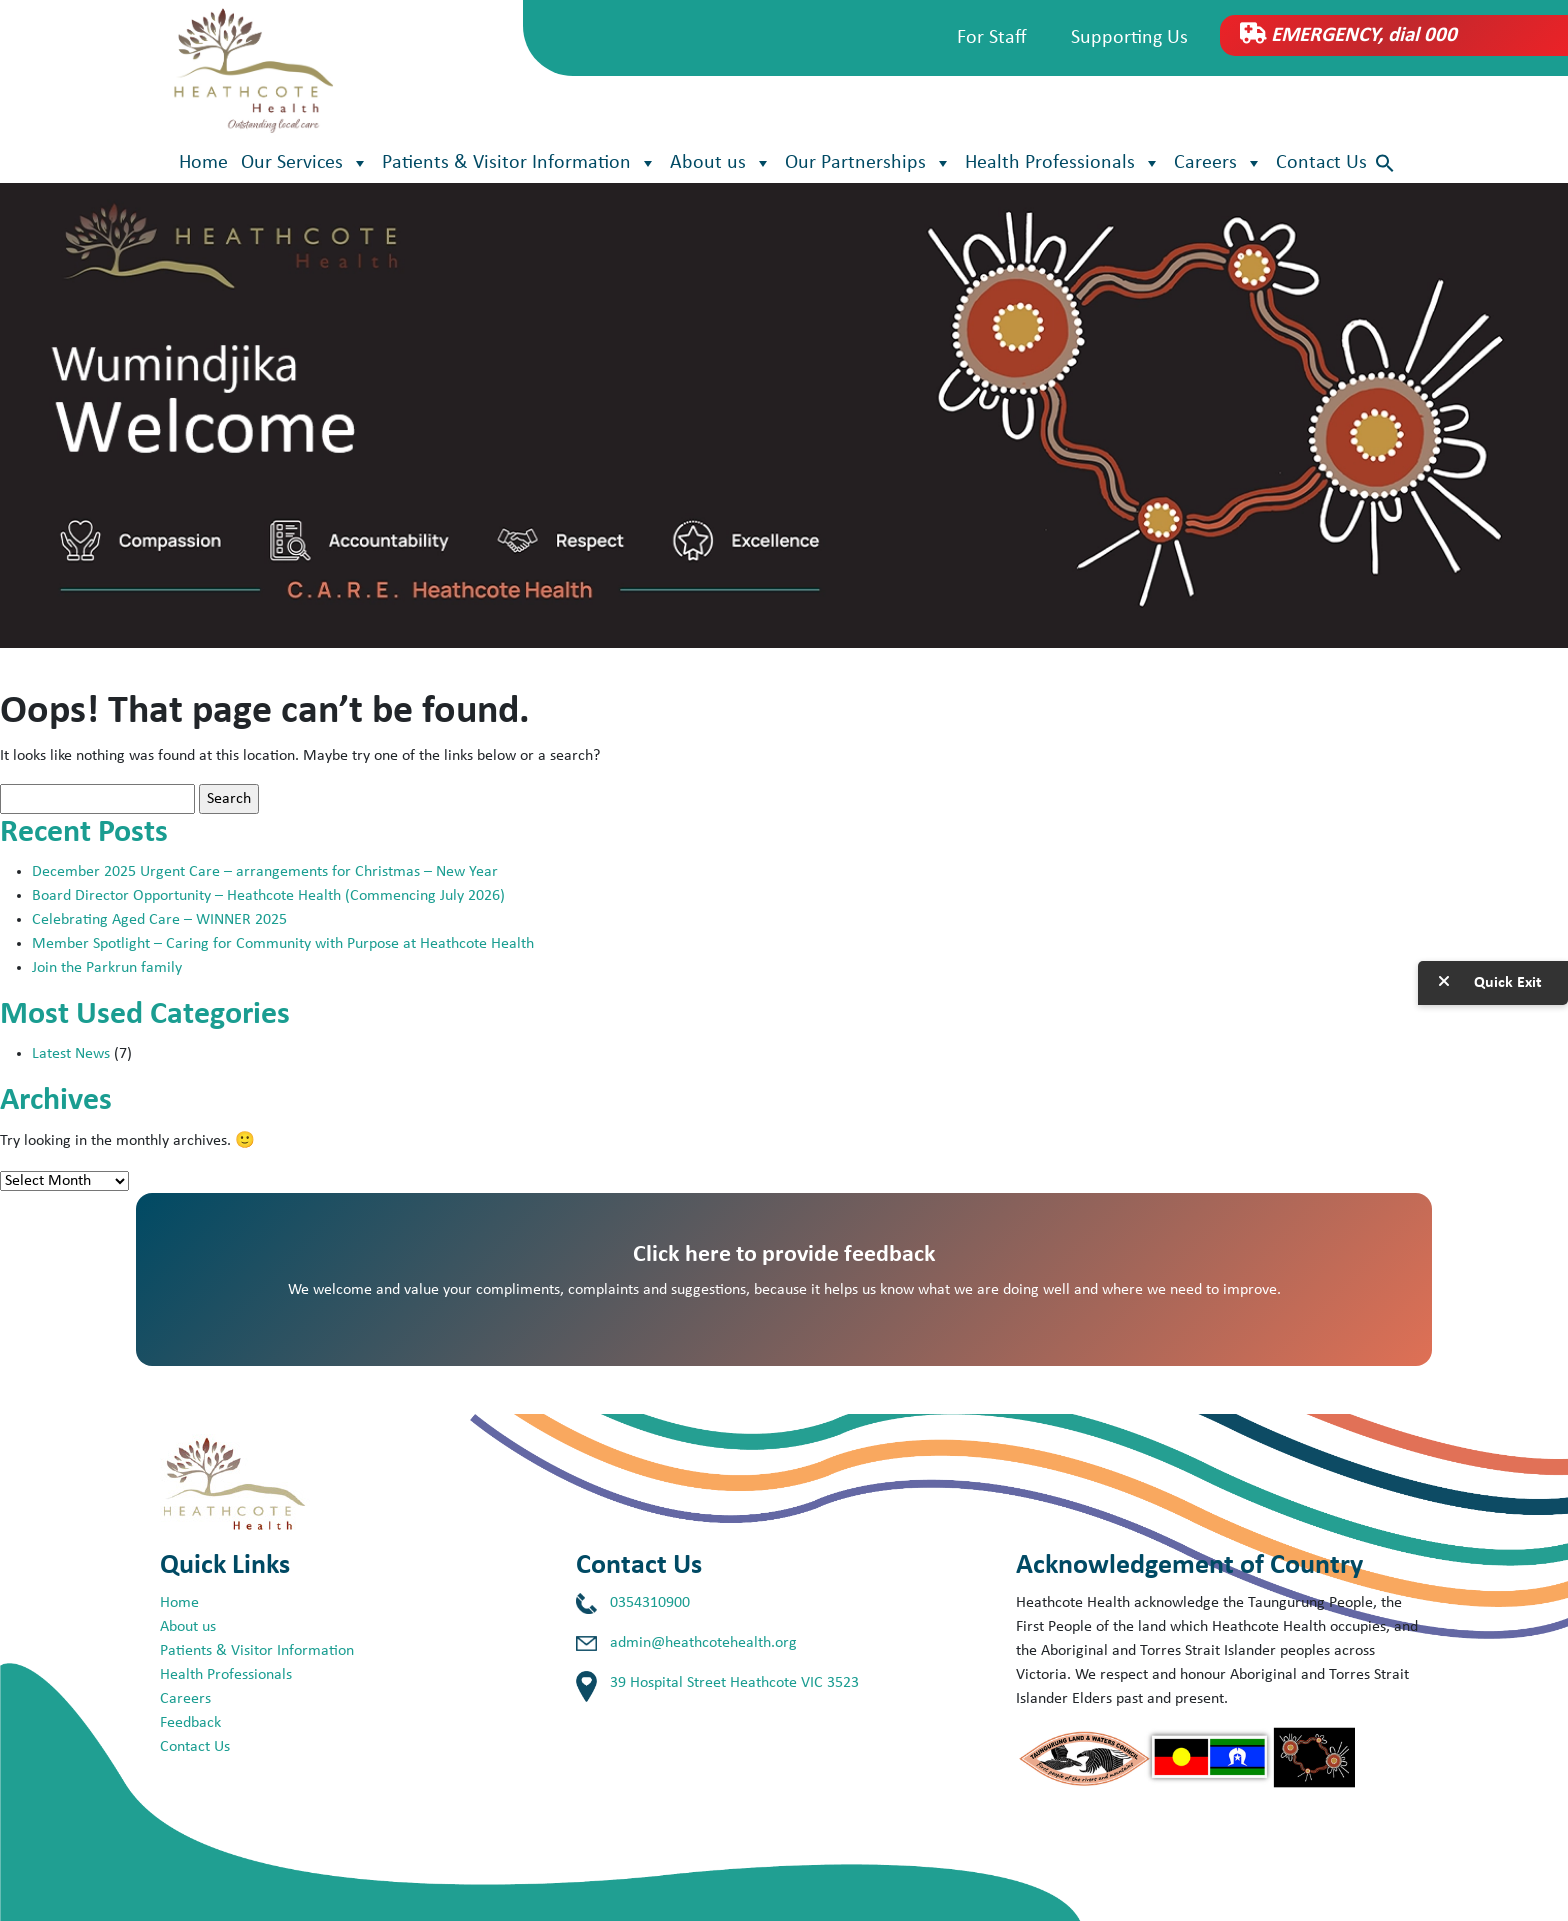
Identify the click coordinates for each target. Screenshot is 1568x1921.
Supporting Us (1129, 38)
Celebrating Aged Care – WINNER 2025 (159, 920)
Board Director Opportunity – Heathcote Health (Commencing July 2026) (268, 896)
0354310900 (650, 1603)
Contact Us (1321, 163)
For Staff (992, 38)
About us (721, 163)
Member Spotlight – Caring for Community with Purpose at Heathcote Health (283, 944)
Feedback (190, 1723)
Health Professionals (1063, 163)
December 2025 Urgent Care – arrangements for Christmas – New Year (267, 872)
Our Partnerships (868, 163)
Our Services (305, 163)
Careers (1218, 163)
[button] (1385, 163)
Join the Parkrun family (107, 968)
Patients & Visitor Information (519, 163)
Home (203, 163)
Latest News (71, 1054)
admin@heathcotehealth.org (703, 1643)
